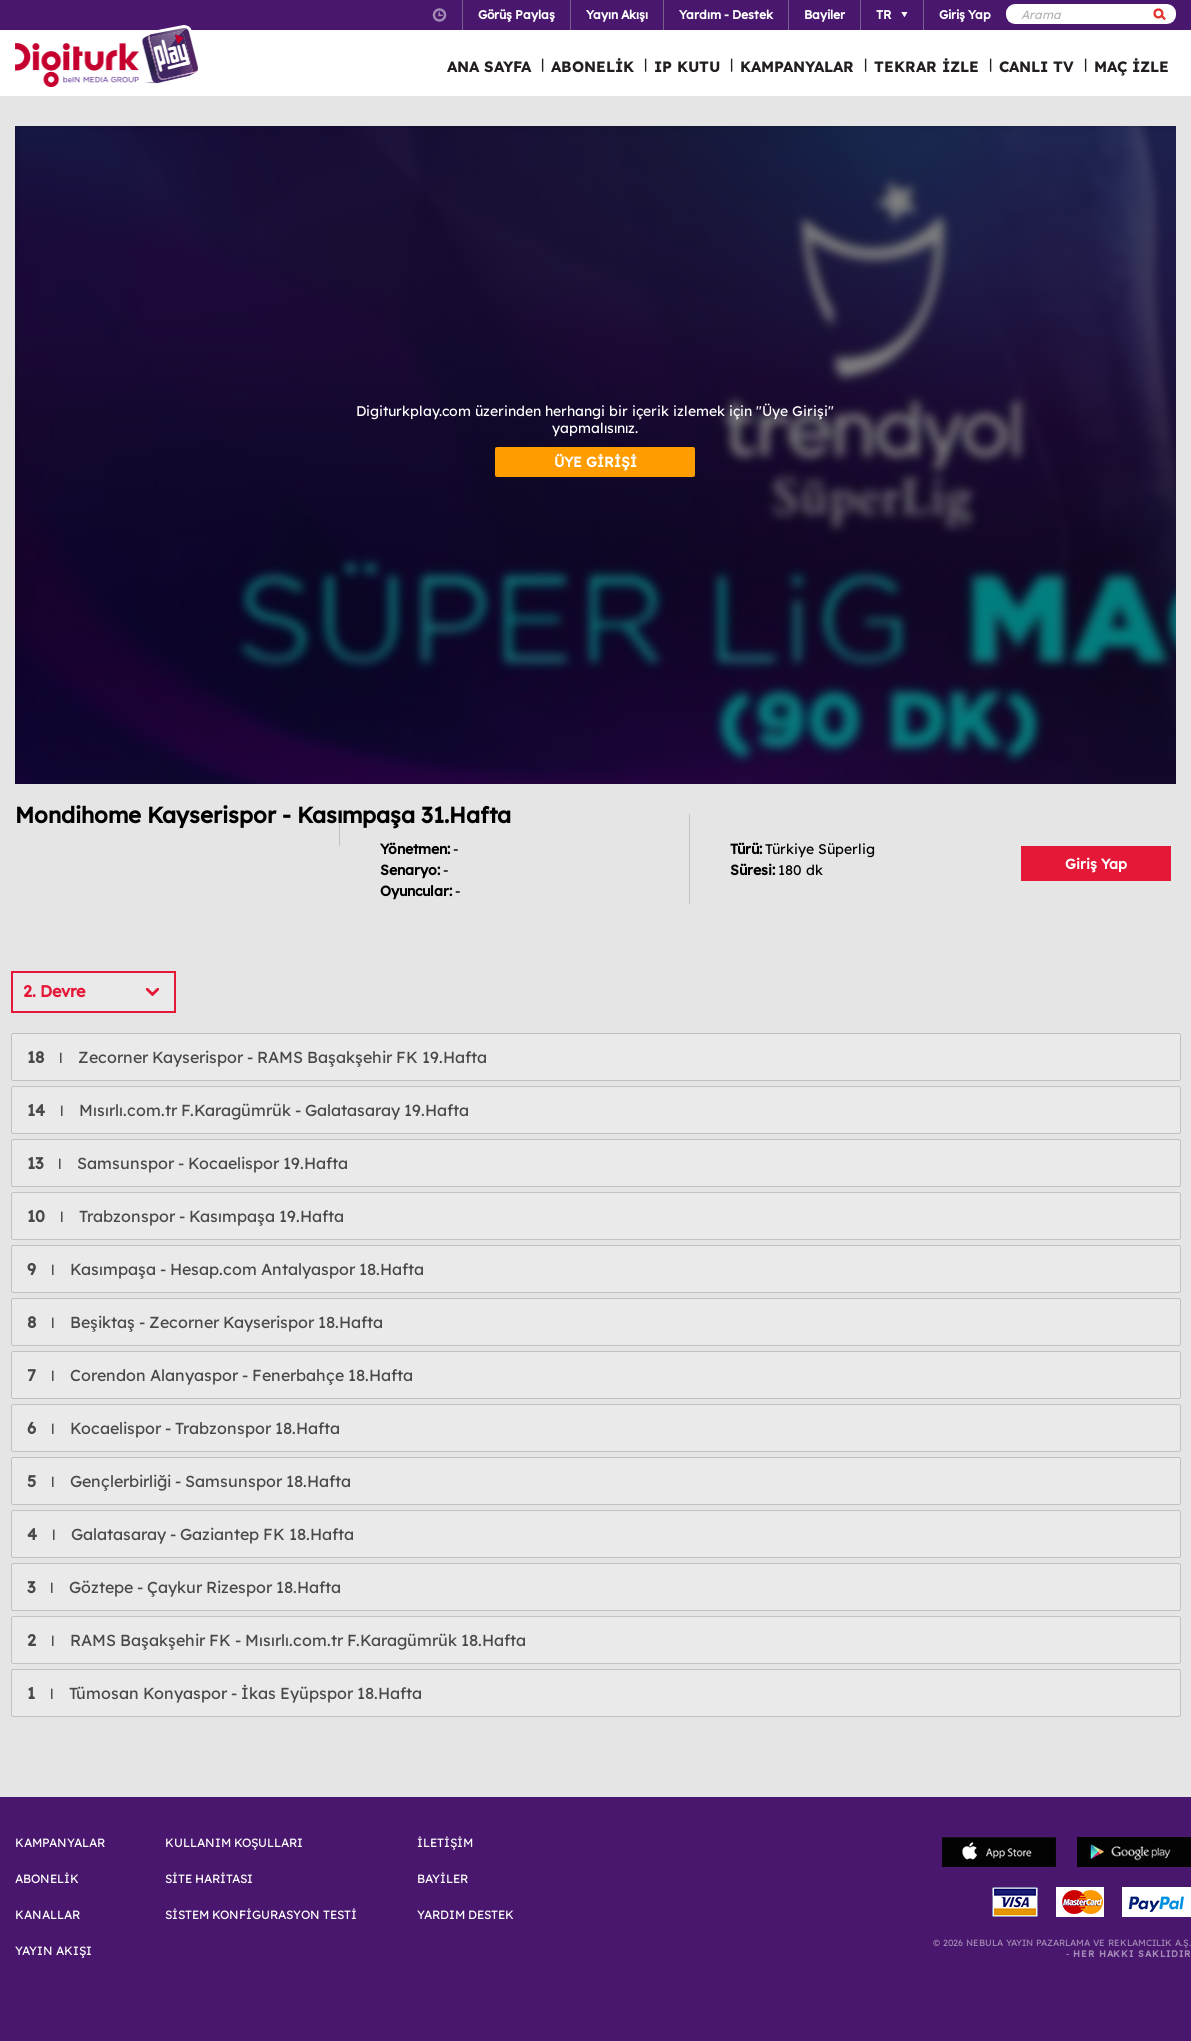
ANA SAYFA (489, 66)
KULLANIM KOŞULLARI (234, 1843)
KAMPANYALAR (797, 66)
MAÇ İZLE (1131, 66)
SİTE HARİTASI (209, 1879)
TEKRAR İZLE (926, 66)
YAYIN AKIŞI (53, 1951)
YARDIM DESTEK (465, 1915)
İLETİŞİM (445, 1843)
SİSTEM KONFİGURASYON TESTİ (261, 1915)
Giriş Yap (1096, 864)
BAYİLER (442, 1879)
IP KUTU (687, 66)
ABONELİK (592, 66)
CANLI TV (1036, 66)
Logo (109, 58)
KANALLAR (47, 1915)
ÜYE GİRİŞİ (595, 462)
